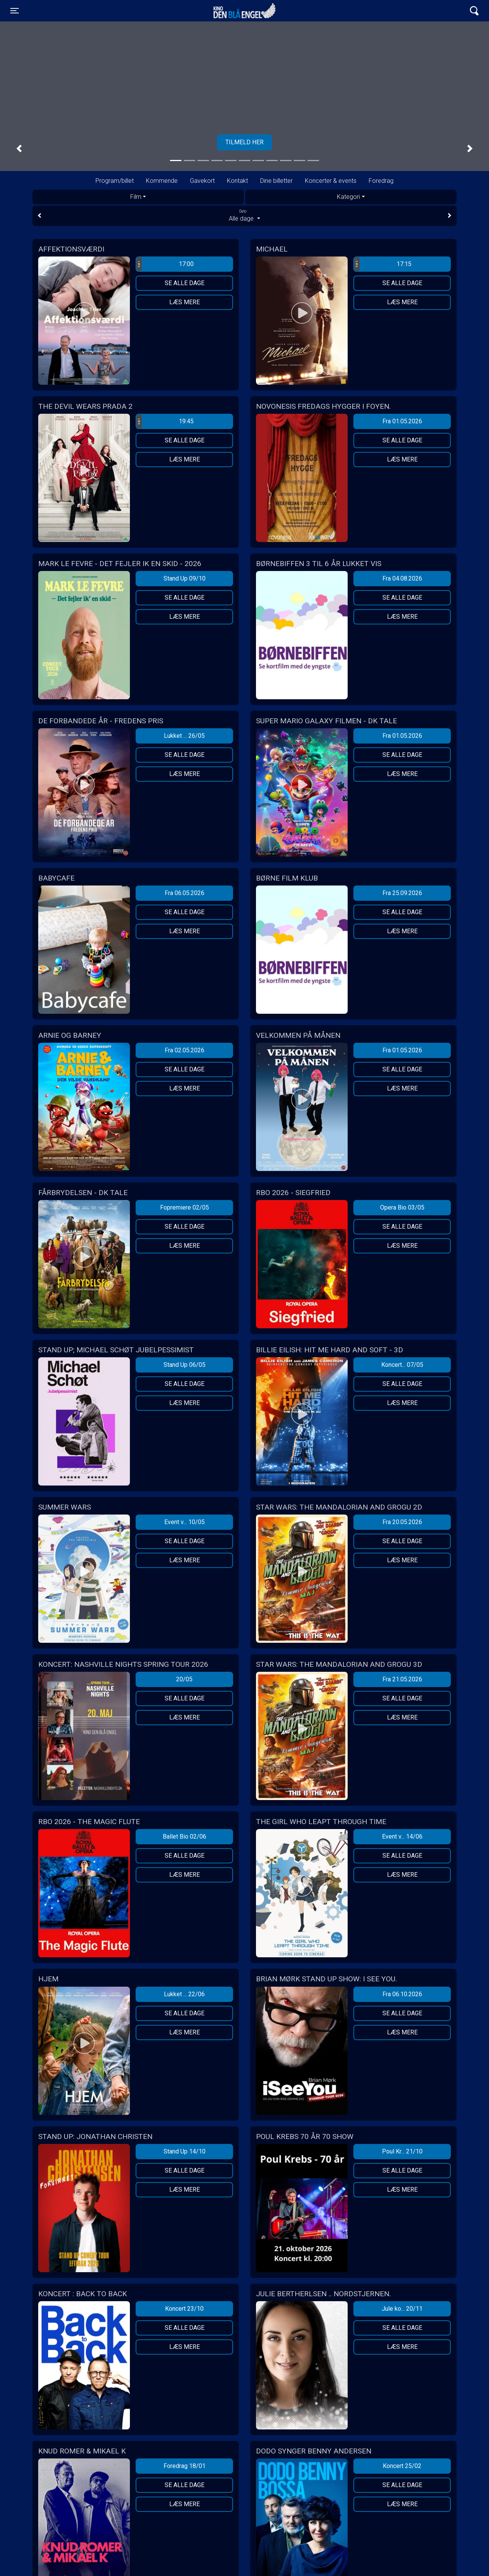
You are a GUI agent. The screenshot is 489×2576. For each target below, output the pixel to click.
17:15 (382, 264)
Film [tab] (135, 196)
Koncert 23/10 (184, 2308)
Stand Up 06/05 (185, 1364)
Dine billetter (276, 180)
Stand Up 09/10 (185, 578)
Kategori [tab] (348, 196)
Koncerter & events (330, 180)
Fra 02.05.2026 (184, 1050)
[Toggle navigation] (14, 10)
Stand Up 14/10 (185, 2151)
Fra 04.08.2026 (402, 578)
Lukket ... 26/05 (184, 735)
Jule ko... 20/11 (402, 2308)
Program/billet (115, 180)
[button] (19, 148)
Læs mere (184, 302)
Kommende (162, 180)
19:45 (165, 421)
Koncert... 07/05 (402, 1364)
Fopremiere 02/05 (184, 1207)
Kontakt (237, 180)
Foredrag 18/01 (185, 2466)
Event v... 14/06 (402, 1836)
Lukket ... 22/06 (184, 1994)
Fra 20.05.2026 (402, 1522)
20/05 (184, 1679)
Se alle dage (184, 283)
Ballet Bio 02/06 (184, 1836)
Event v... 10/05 (184, 1522)
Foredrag (381, 180)
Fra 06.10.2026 (402, 1994)
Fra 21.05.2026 (402, 1679)
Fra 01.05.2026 (402, 421)
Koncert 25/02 (402, 2466)
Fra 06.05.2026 (184, 893)
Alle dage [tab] (244, 215)
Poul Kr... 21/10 (402, 2151)
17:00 (165, 264)
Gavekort (202, 180)
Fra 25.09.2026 (402, 893)
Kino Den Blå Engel (244, 10)
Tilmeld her (244, 142)
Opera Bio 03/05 (402, 1207)
